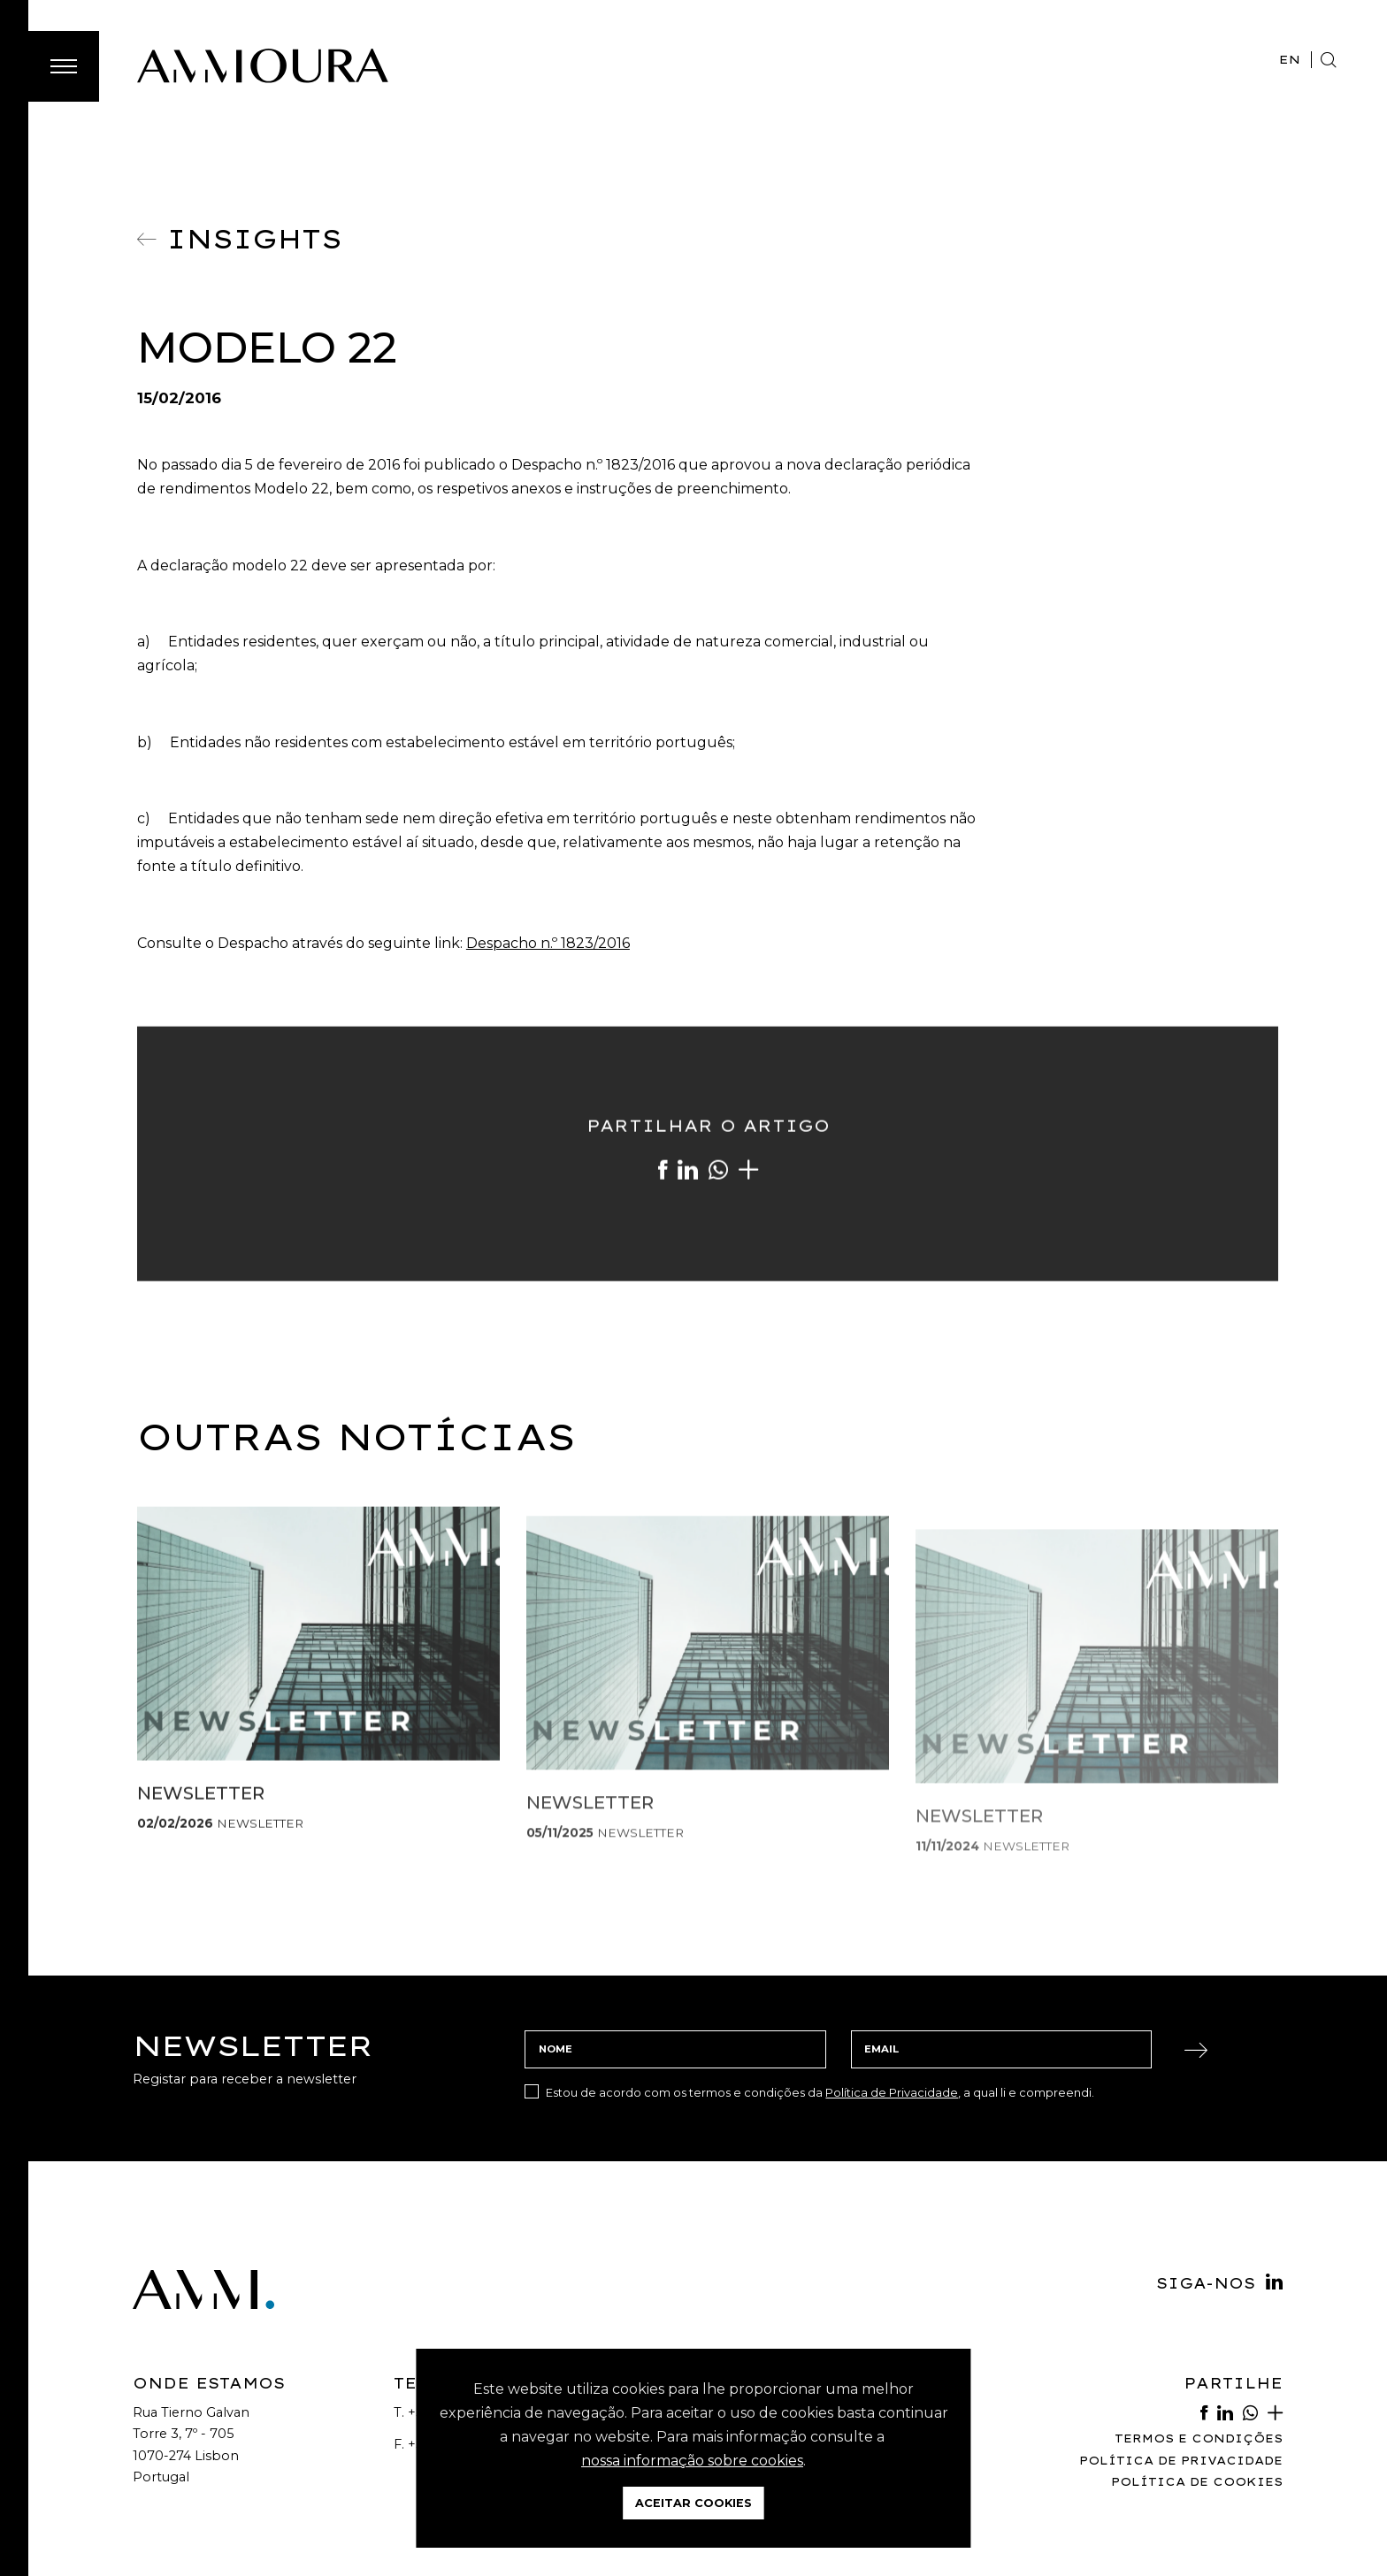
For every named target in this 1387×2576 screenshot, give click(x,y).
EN (1289, 59)
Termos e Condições (1199, 2438)
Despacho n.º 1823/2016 (548, 943)
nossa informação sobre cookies (692, 2460)
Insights (239, 239)
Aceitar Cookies (693, 2503)
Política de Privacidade (891, 2092)
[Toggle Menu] (63, 66)
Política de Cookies (1197, 2481)
